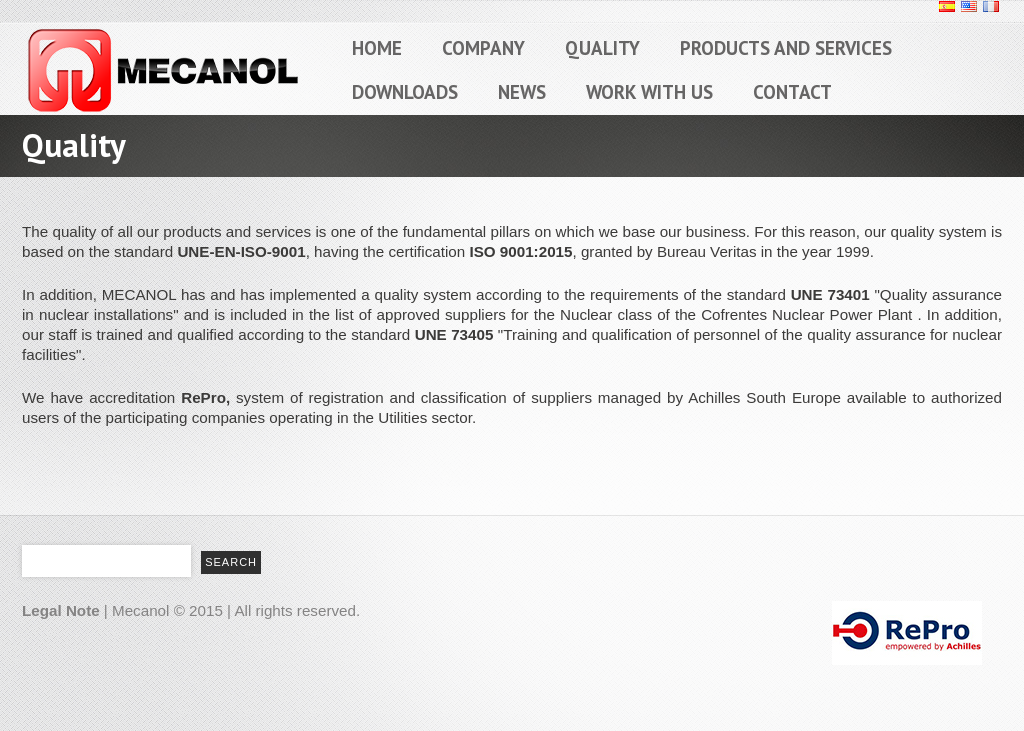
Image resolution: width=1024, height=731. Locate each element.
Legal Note (61, 610)
